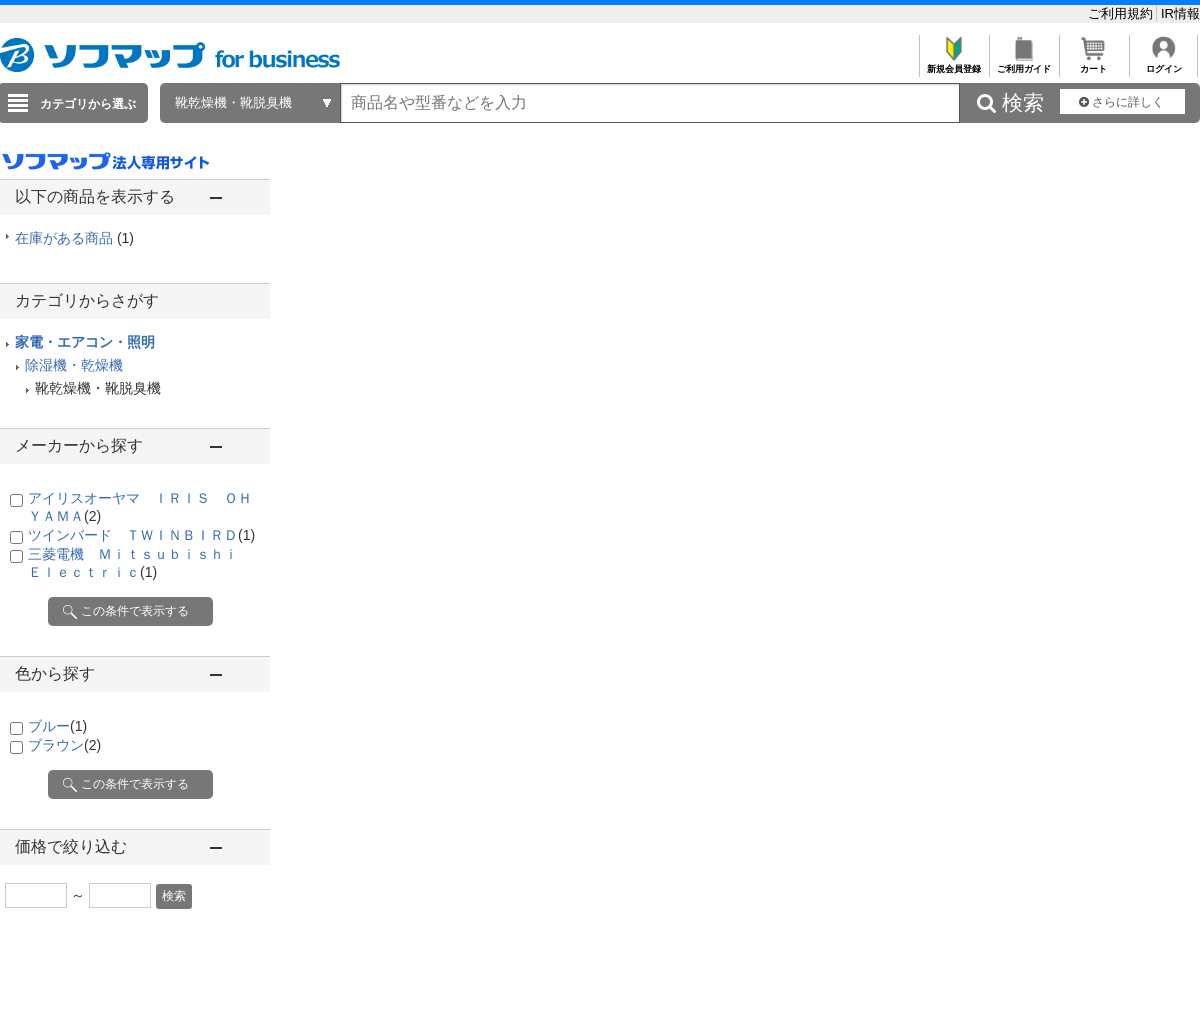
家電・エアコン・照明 (85, 342)
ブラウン (64, 745)
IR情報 (1180, 13)
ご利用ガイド (1023, 63)
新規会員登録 (953, 63)
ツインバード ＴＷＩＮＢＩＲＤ (141, 535)
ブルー (57, 726)
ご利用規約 (1122, 13)
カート (1093, 63)
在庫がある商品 (74, 238)
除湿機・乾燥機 (74, 365)
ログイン (1163, 63)
